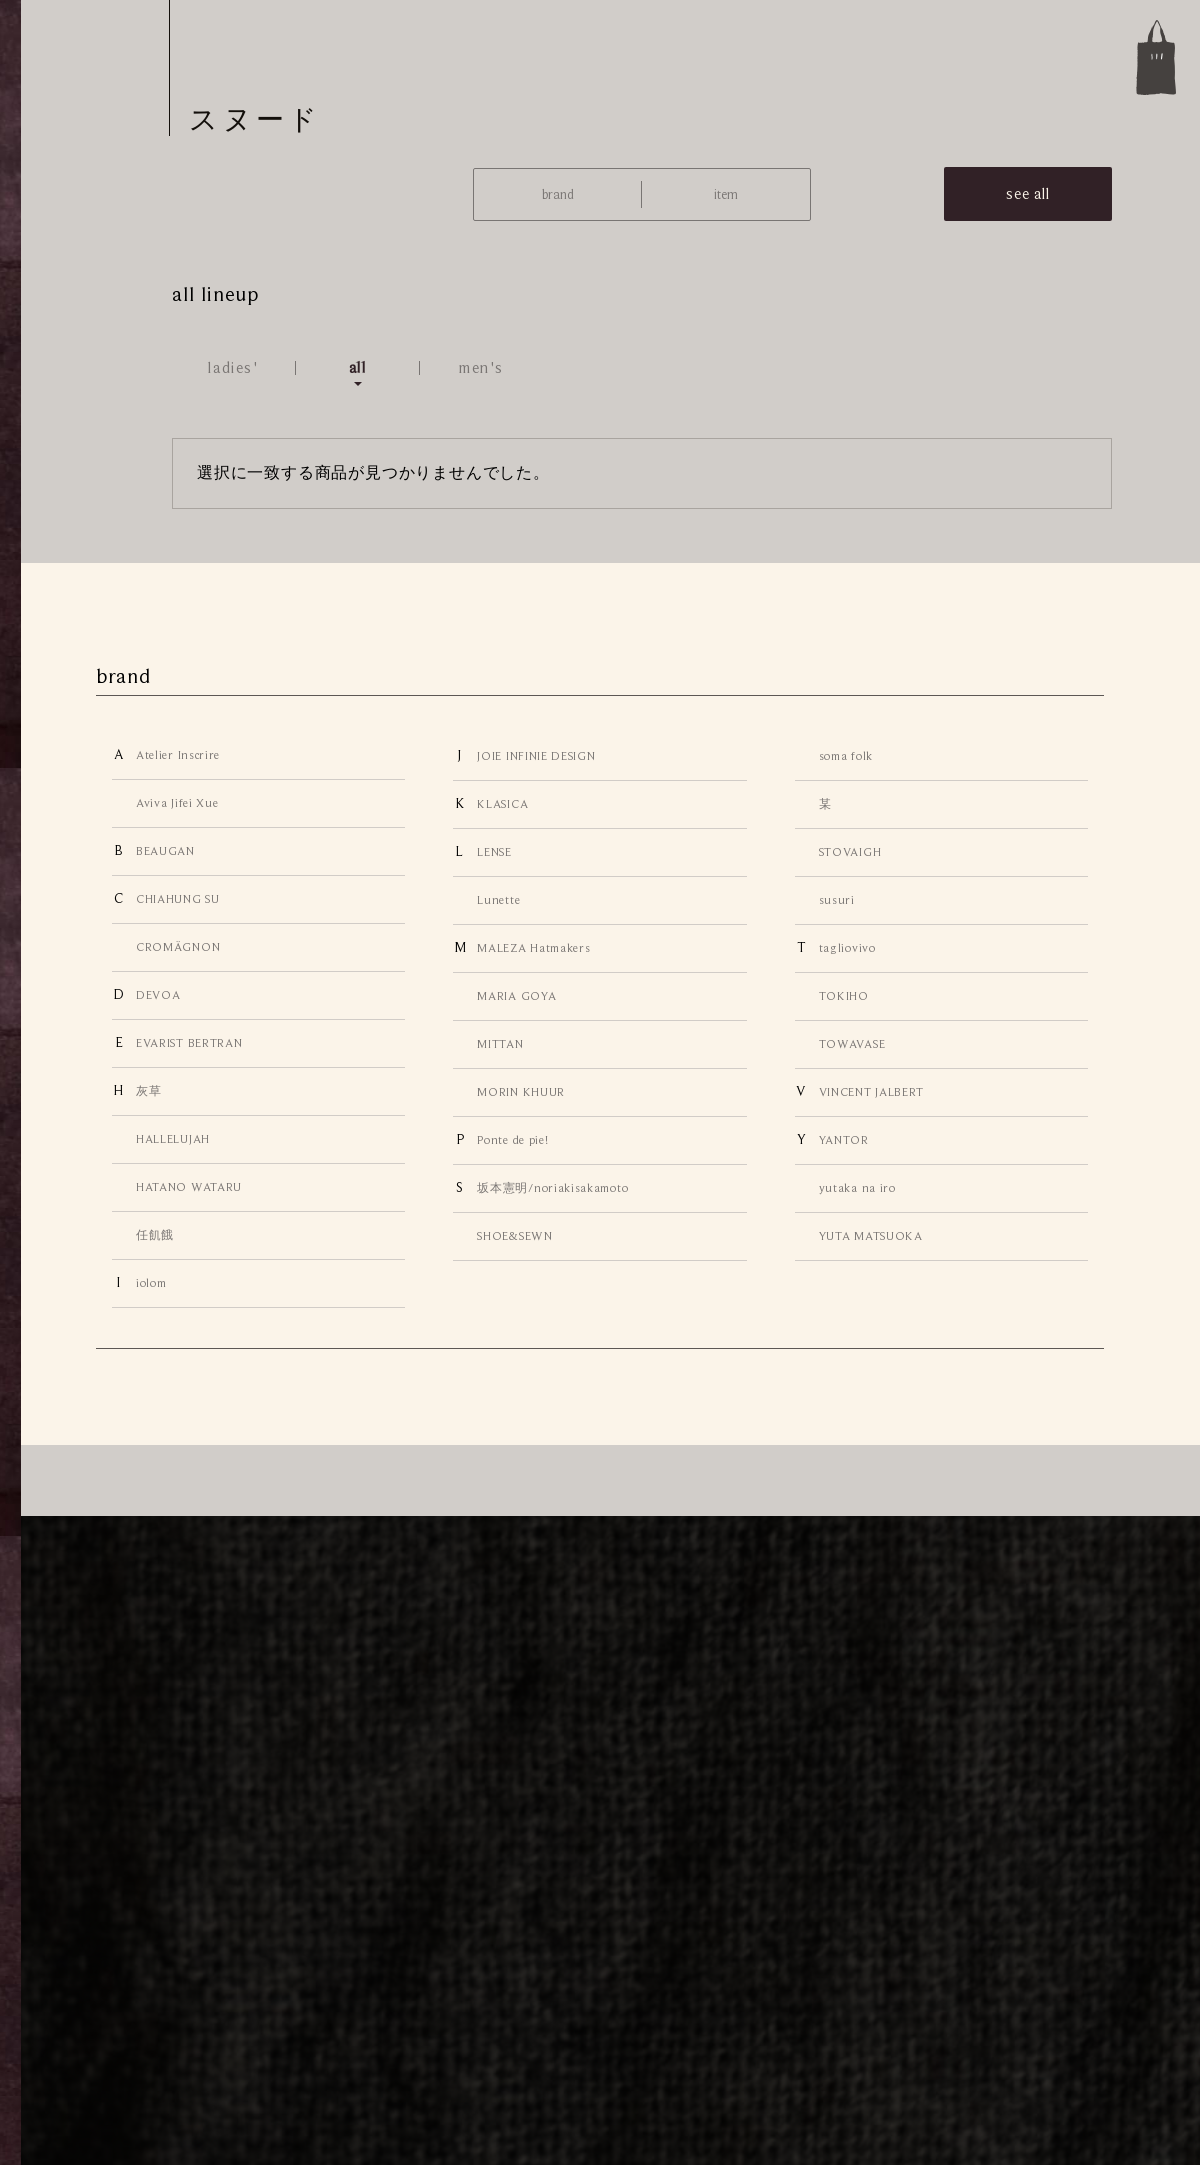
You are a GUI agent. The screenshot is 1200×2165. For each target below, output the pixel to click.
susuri (837, 900)
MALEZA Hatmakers (533, 948)
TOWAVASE (852, 1044)
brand (558, 194)
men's (481, 368)
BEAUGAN (165, 851)
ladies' (233, 368)
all (358, 368)
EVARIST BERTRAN (189, 1043)
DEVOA (158, 995)
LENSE (494, 852)
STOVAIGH (850, 852)
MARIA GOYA (516, 996)
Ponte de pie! (512, 1140)
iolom (151, 1283)
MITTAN (500, 1044)
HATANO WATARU (189, 1187)
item (726, 194)
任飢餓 (155, 1235)
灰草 (148, 1091)
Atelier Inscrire (178, 755)
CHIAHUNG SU (178, 899)
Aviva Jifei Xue (177, 803)
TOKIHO (844, 996)
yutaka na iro (857, 1188)
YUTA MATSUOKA (871, 1236)
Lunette (498, 900)
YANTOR (844, 1140)
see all (1028, 194)
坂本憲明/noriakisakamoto (552, 1188)
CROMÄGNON (178, 947)
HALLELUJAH (173, 1139)
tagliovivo (847, 948)
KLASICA (502, 804)
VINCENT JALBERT (871, 1092)
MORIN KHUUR (521, 1092)
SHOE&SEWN (514, 1236)
